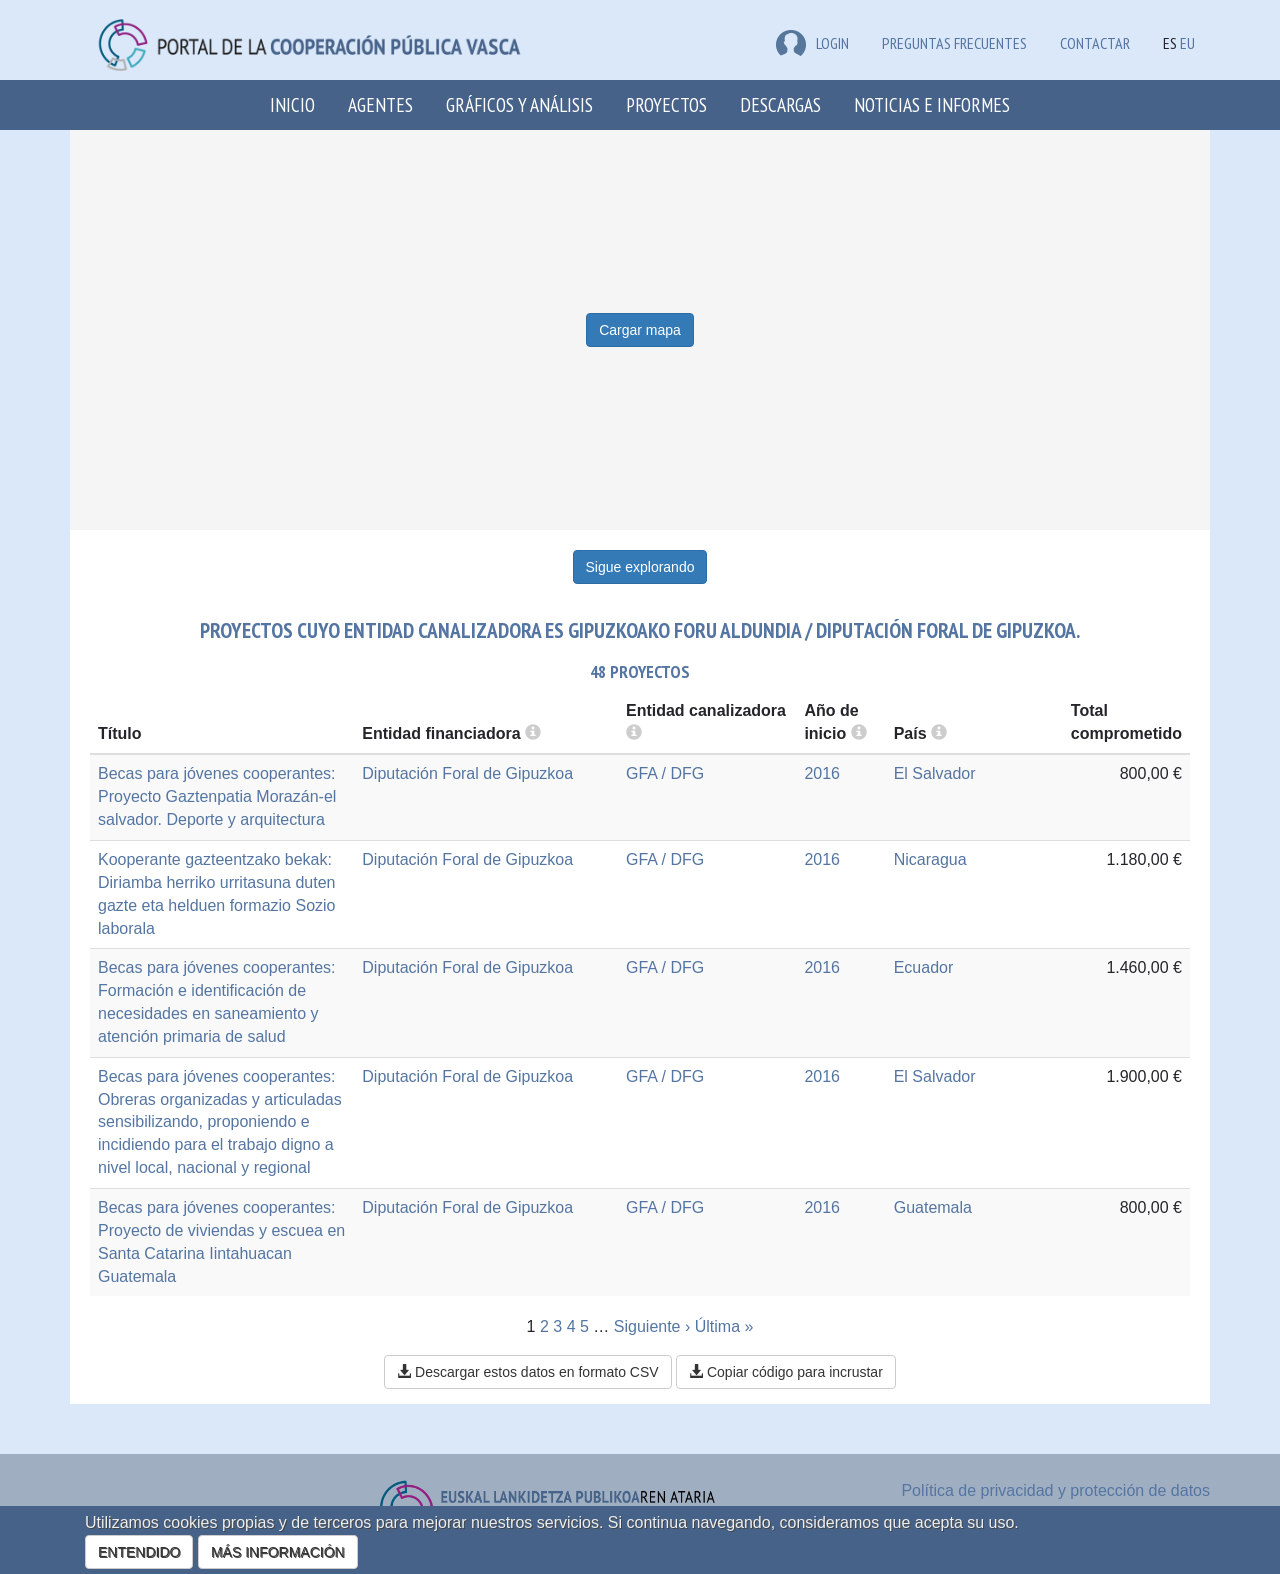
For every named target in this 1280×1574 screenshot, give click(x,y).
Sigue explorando (640, 567)
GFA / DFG (665, 773)
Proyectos (666, 104)
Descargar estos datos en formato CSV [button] (527, 1372)
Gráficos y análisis (519, 104)
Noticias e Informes (932, 104)
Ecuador (924, 967)
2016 (822, 773)
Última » (724, 1326)
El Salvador (935, 773)
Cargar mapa (640, 330)
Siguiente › (652, 1326)
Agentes (380, 104)
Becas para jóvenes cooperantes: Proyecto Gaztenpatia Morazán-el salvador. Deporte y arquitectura (217, 796)
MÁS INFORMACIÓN (278, 1552)
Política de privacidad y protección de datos (1055, 1490)
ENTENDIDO (139, 1552)
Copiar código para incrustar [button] (786, 1372)
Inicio (292, 104)
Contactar (1095, 43)
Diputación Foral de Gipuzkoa (467, 773)
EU (1187, 43)
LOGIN (812, 43)
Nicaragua (930, 859)
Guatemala (933, 1207)
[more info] (859, 733)
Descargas (780, 104)
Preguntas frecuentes (954, 43)
